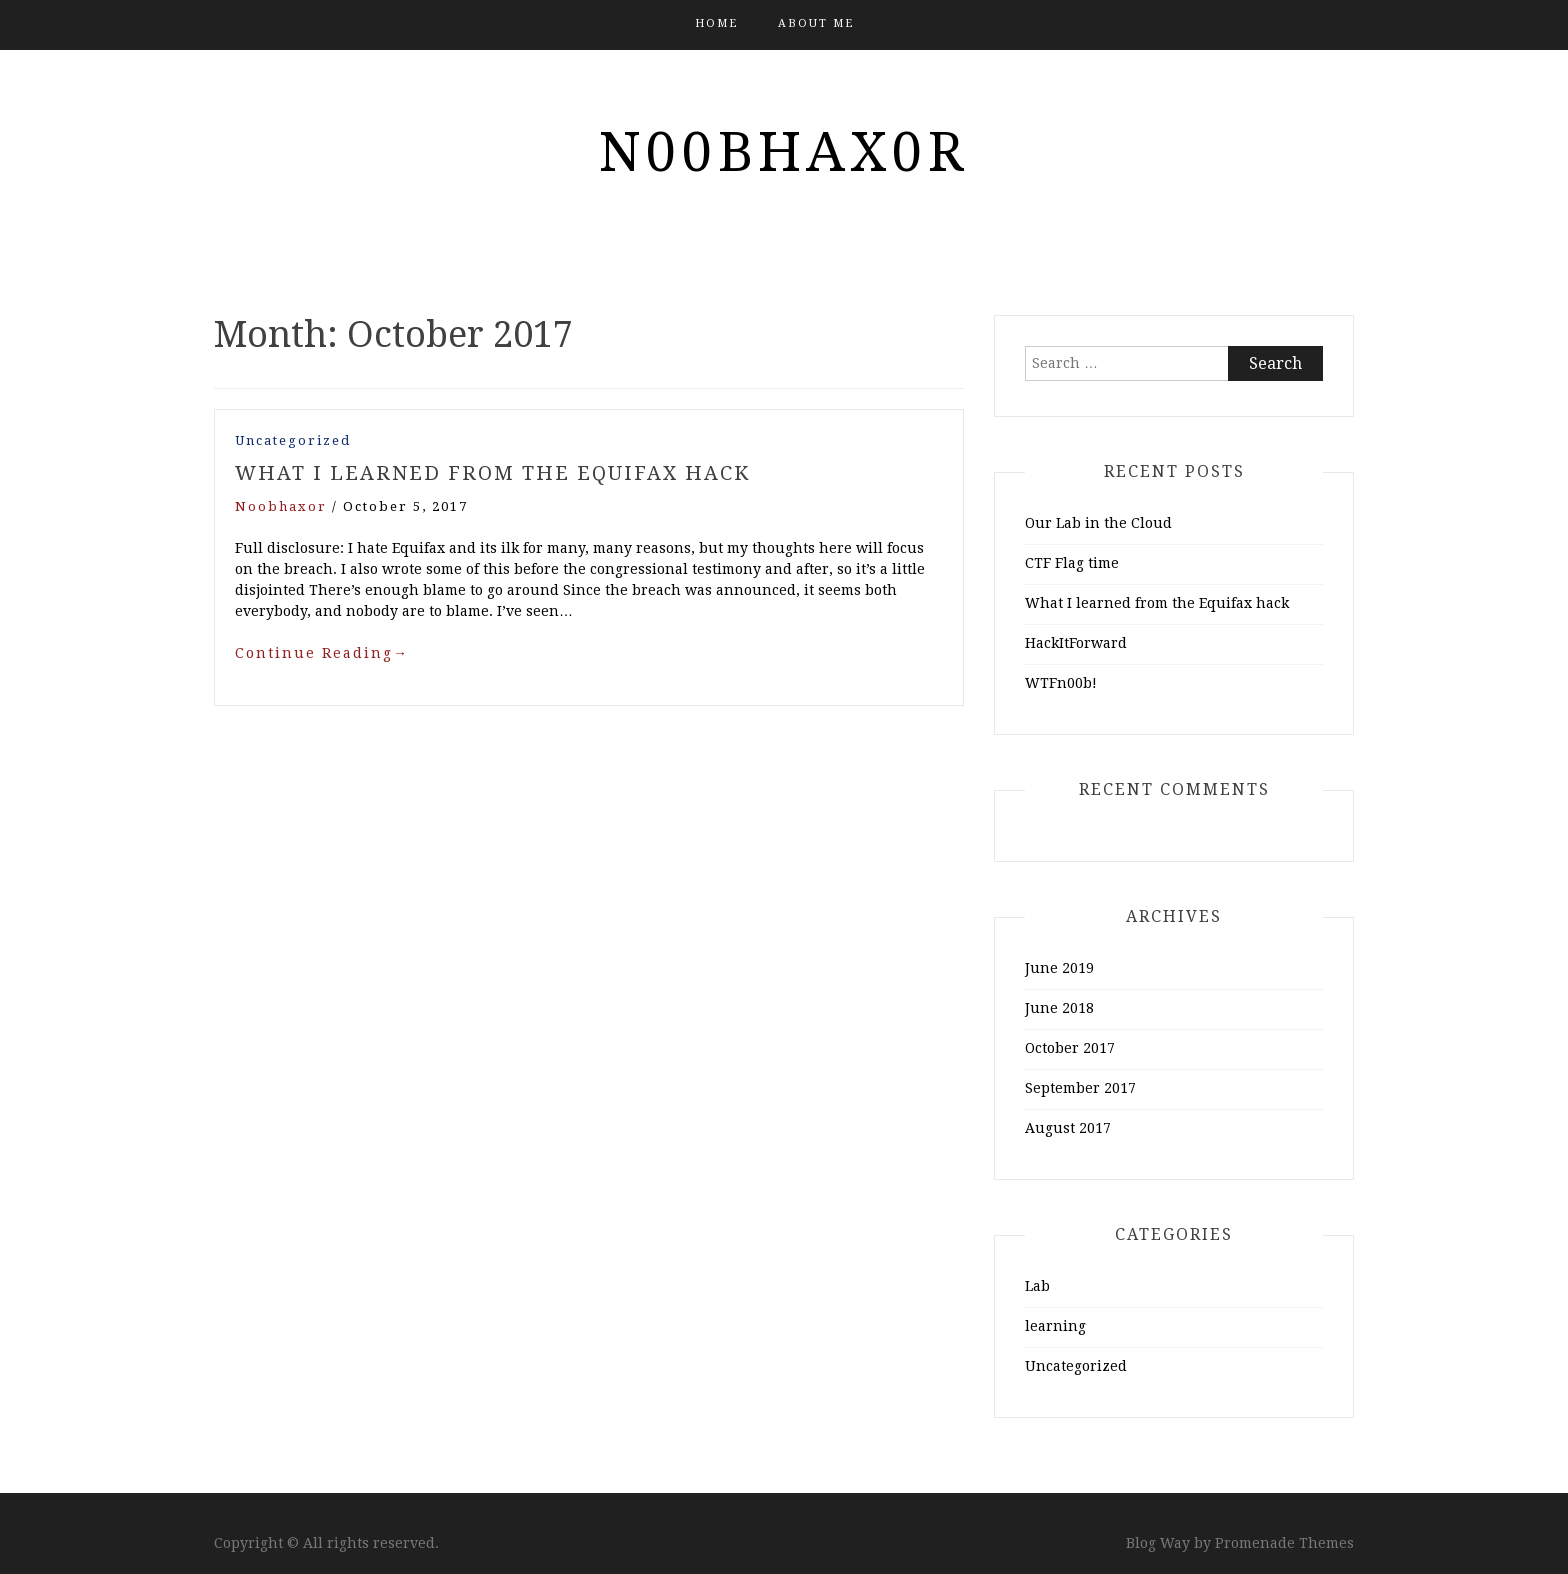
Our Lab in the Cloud (1098, 523)
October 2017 (1070, 1048)
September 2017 (1080, 1088)
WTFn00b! (1061, 683)
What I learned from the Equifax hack (492, 473)
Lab (1037, 1286)
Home (716, 23)
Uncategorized (293, 440)
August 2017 (1068, 1128)
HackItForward (1076, 643)
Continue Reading (322, 653)
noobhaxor (281, 506)
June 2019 (1059, 968)
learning (1055, 1326)
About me (816, 23)
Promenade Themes (1284, 1543)
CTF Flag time (1072, 563)
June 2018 (1059, 1008)
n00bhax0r (784, 152)
